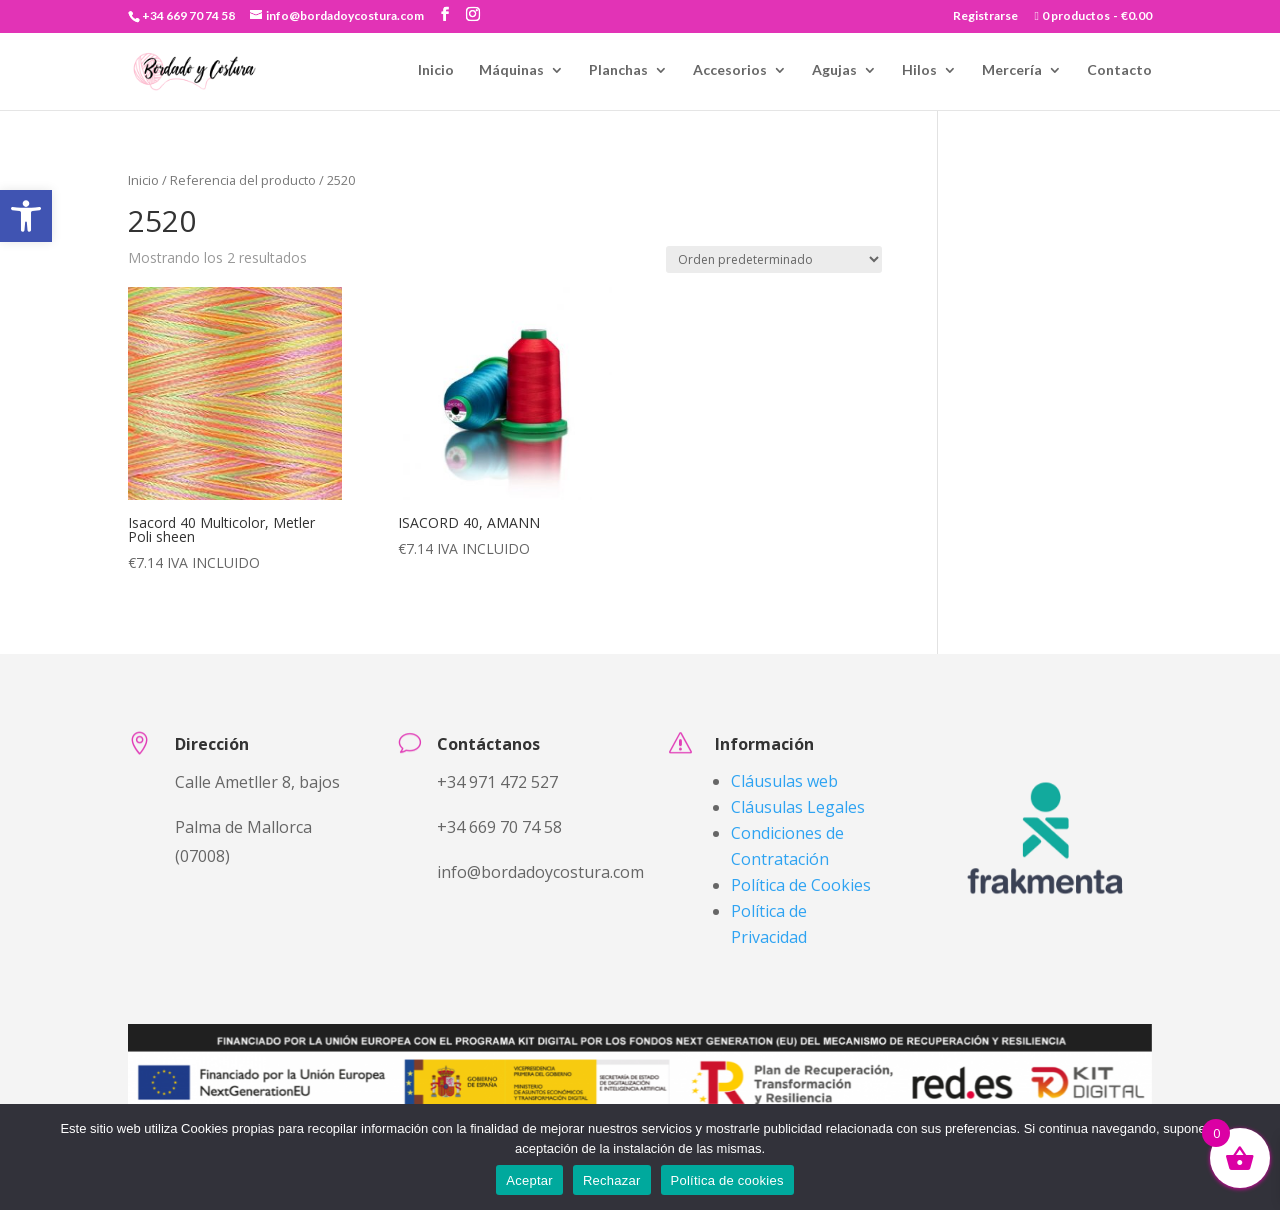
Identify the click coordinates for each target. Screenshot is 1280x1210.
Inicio (436, 70)
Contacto (1119, 70)
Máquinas (511, 70)
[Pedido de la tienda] (774, 259)
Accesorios (730, 70)
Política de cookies (727, 1180)
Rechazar (612, 1180)
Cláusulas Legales (798, 807)
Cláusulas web (784, 781)
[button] (26, 216)
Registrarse (985, 16)
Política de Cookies (801, 885)
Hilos (919, 70)
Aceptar (529, 1180)
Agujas (834, 70)
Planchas (618, 70)
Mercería (1012, 70)
